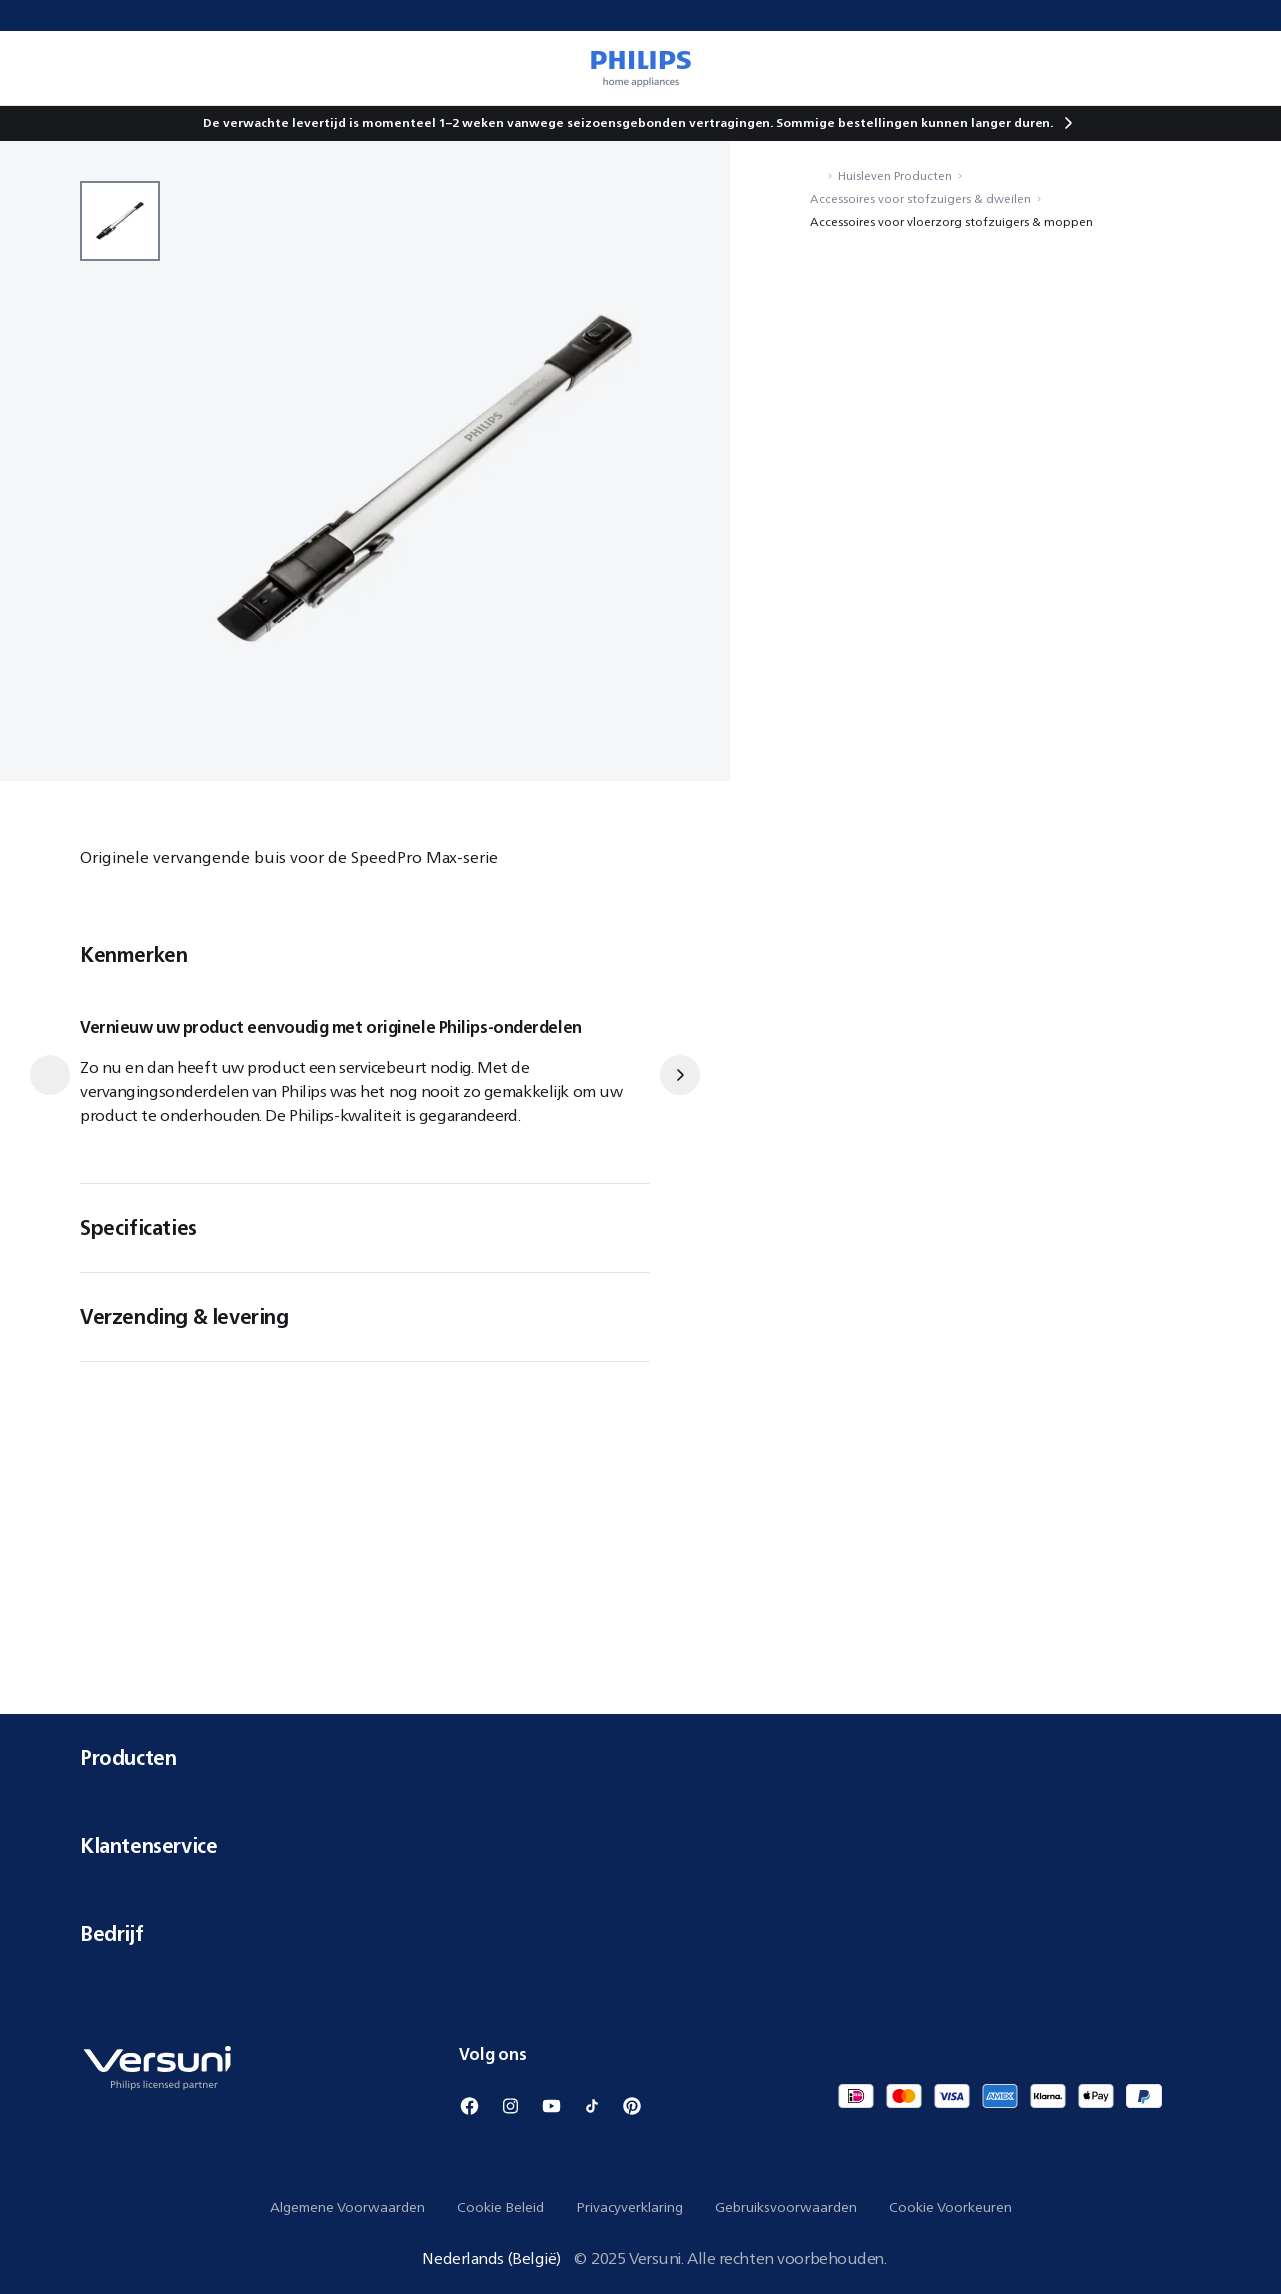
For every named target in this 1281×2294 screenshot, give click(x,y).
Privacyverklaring (629, 2207)
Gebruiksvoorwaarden (786, 2207)
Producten (640, 1757)
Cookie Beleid (500, 2207)
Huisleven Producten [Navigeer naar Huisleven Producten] (895, 175)
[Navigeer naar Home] (816, 175)
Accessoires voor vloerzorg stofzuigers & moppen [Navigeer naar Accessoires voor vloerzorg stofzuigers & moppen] (951, 221)
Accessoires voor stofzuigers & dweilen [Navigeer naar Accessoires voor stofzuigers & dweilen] (920, 198)
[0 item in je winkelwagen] (1237, 68)
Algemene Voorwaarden (347, 2207)
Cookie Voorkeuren (950, 2207)
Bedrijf (640, 1933)
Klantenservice (640, 1845)
